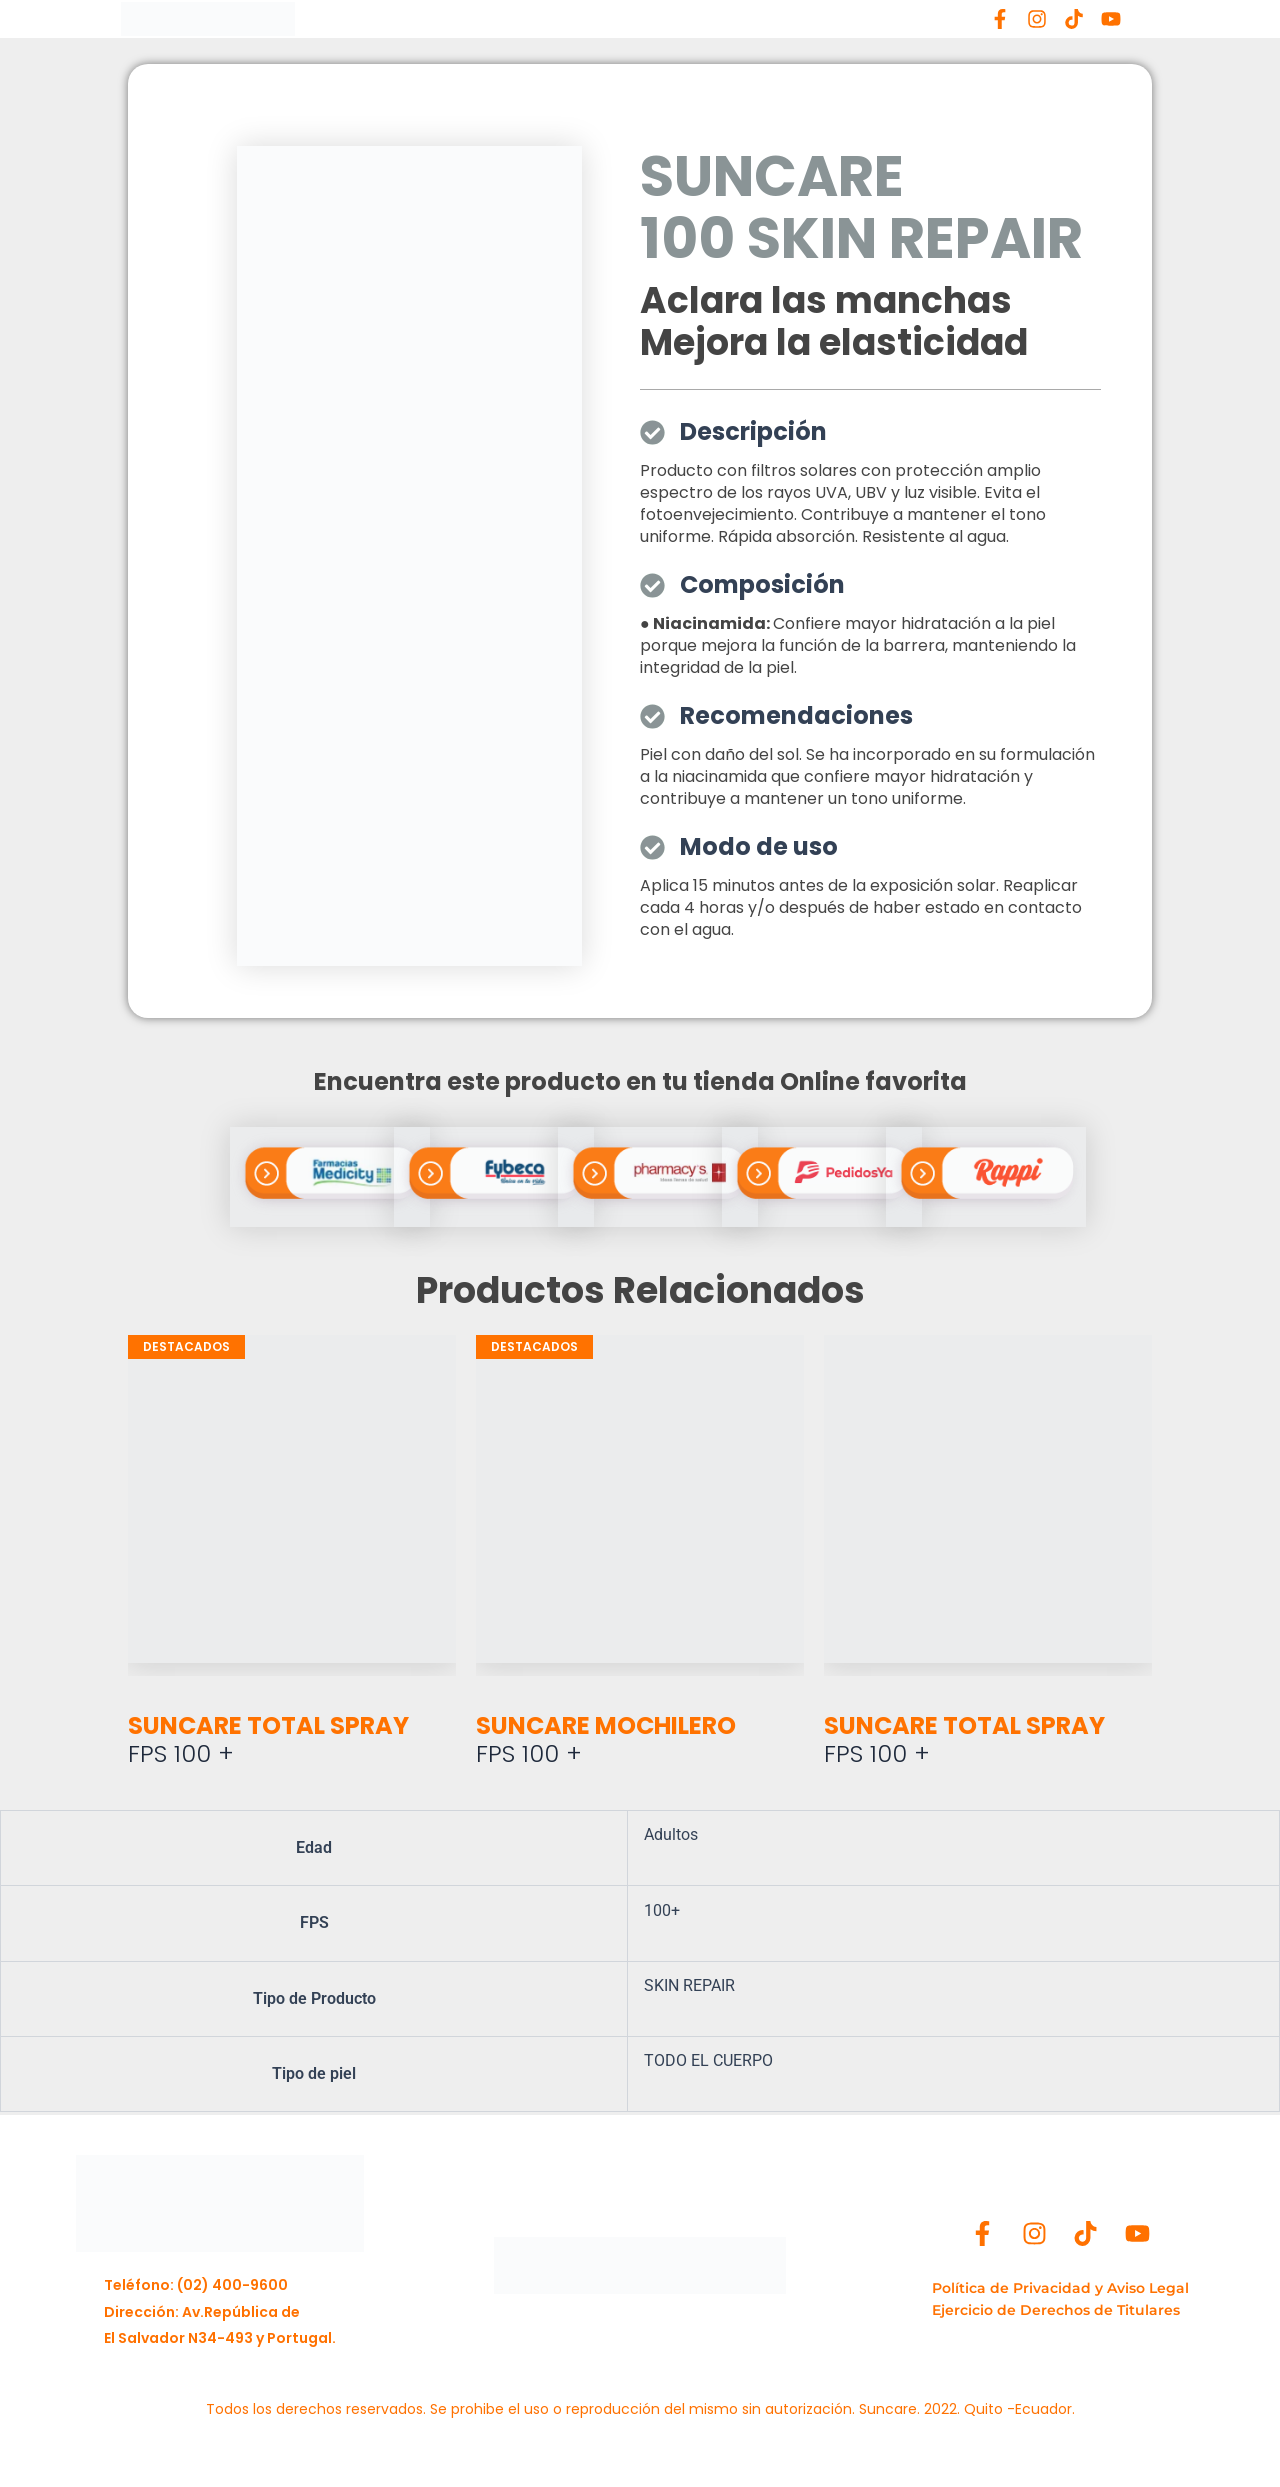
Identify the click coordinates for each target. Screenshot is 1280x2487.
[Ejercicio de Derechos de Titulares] (1060, 2311)
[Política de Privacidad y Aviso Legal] (1060, 2289)
